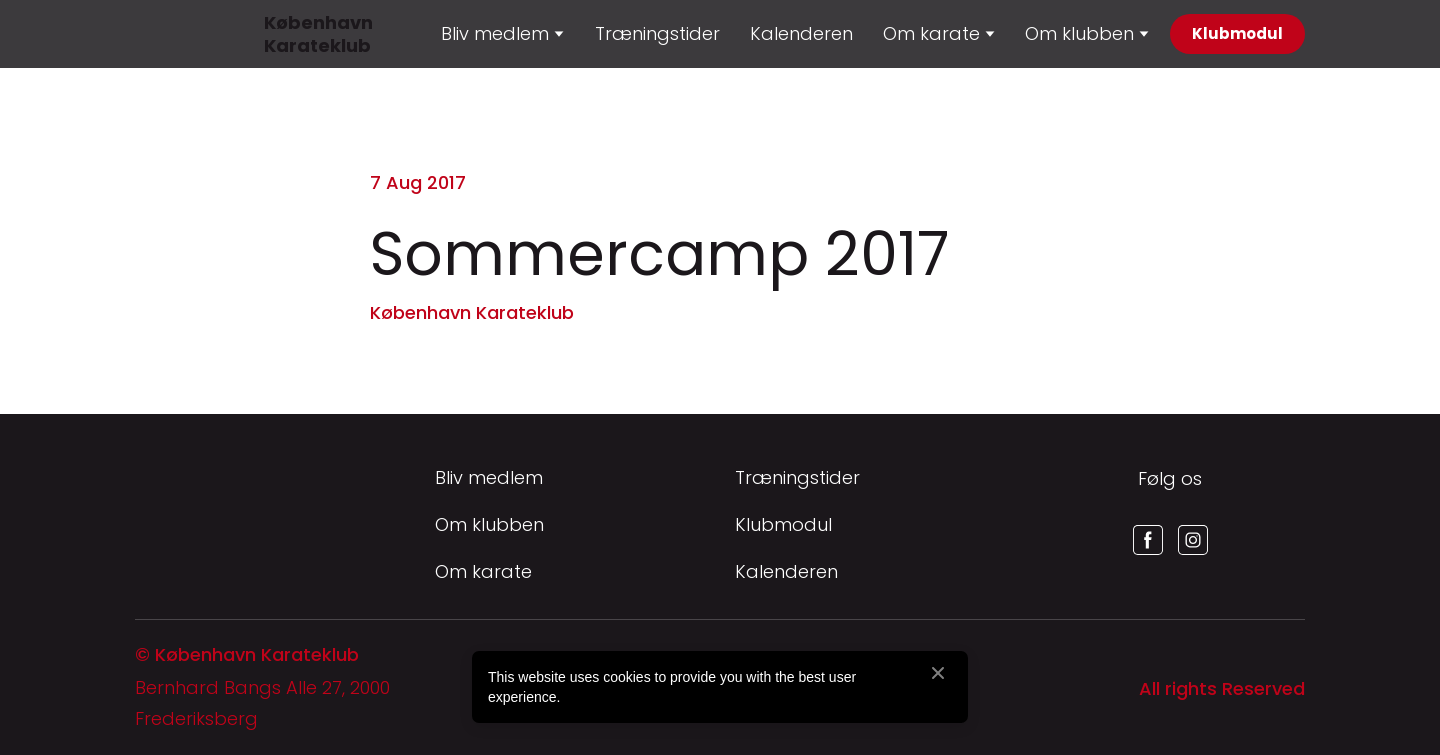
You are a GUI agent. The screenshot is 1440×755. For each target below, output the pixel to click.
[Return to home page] (159, 34)
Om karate (483, 571)
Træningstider (657, 33)
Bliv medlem (489, 477)
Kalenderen (801, 33)
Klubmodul (783, 524)
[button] (1237, 34)
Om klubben (1079, 33)
